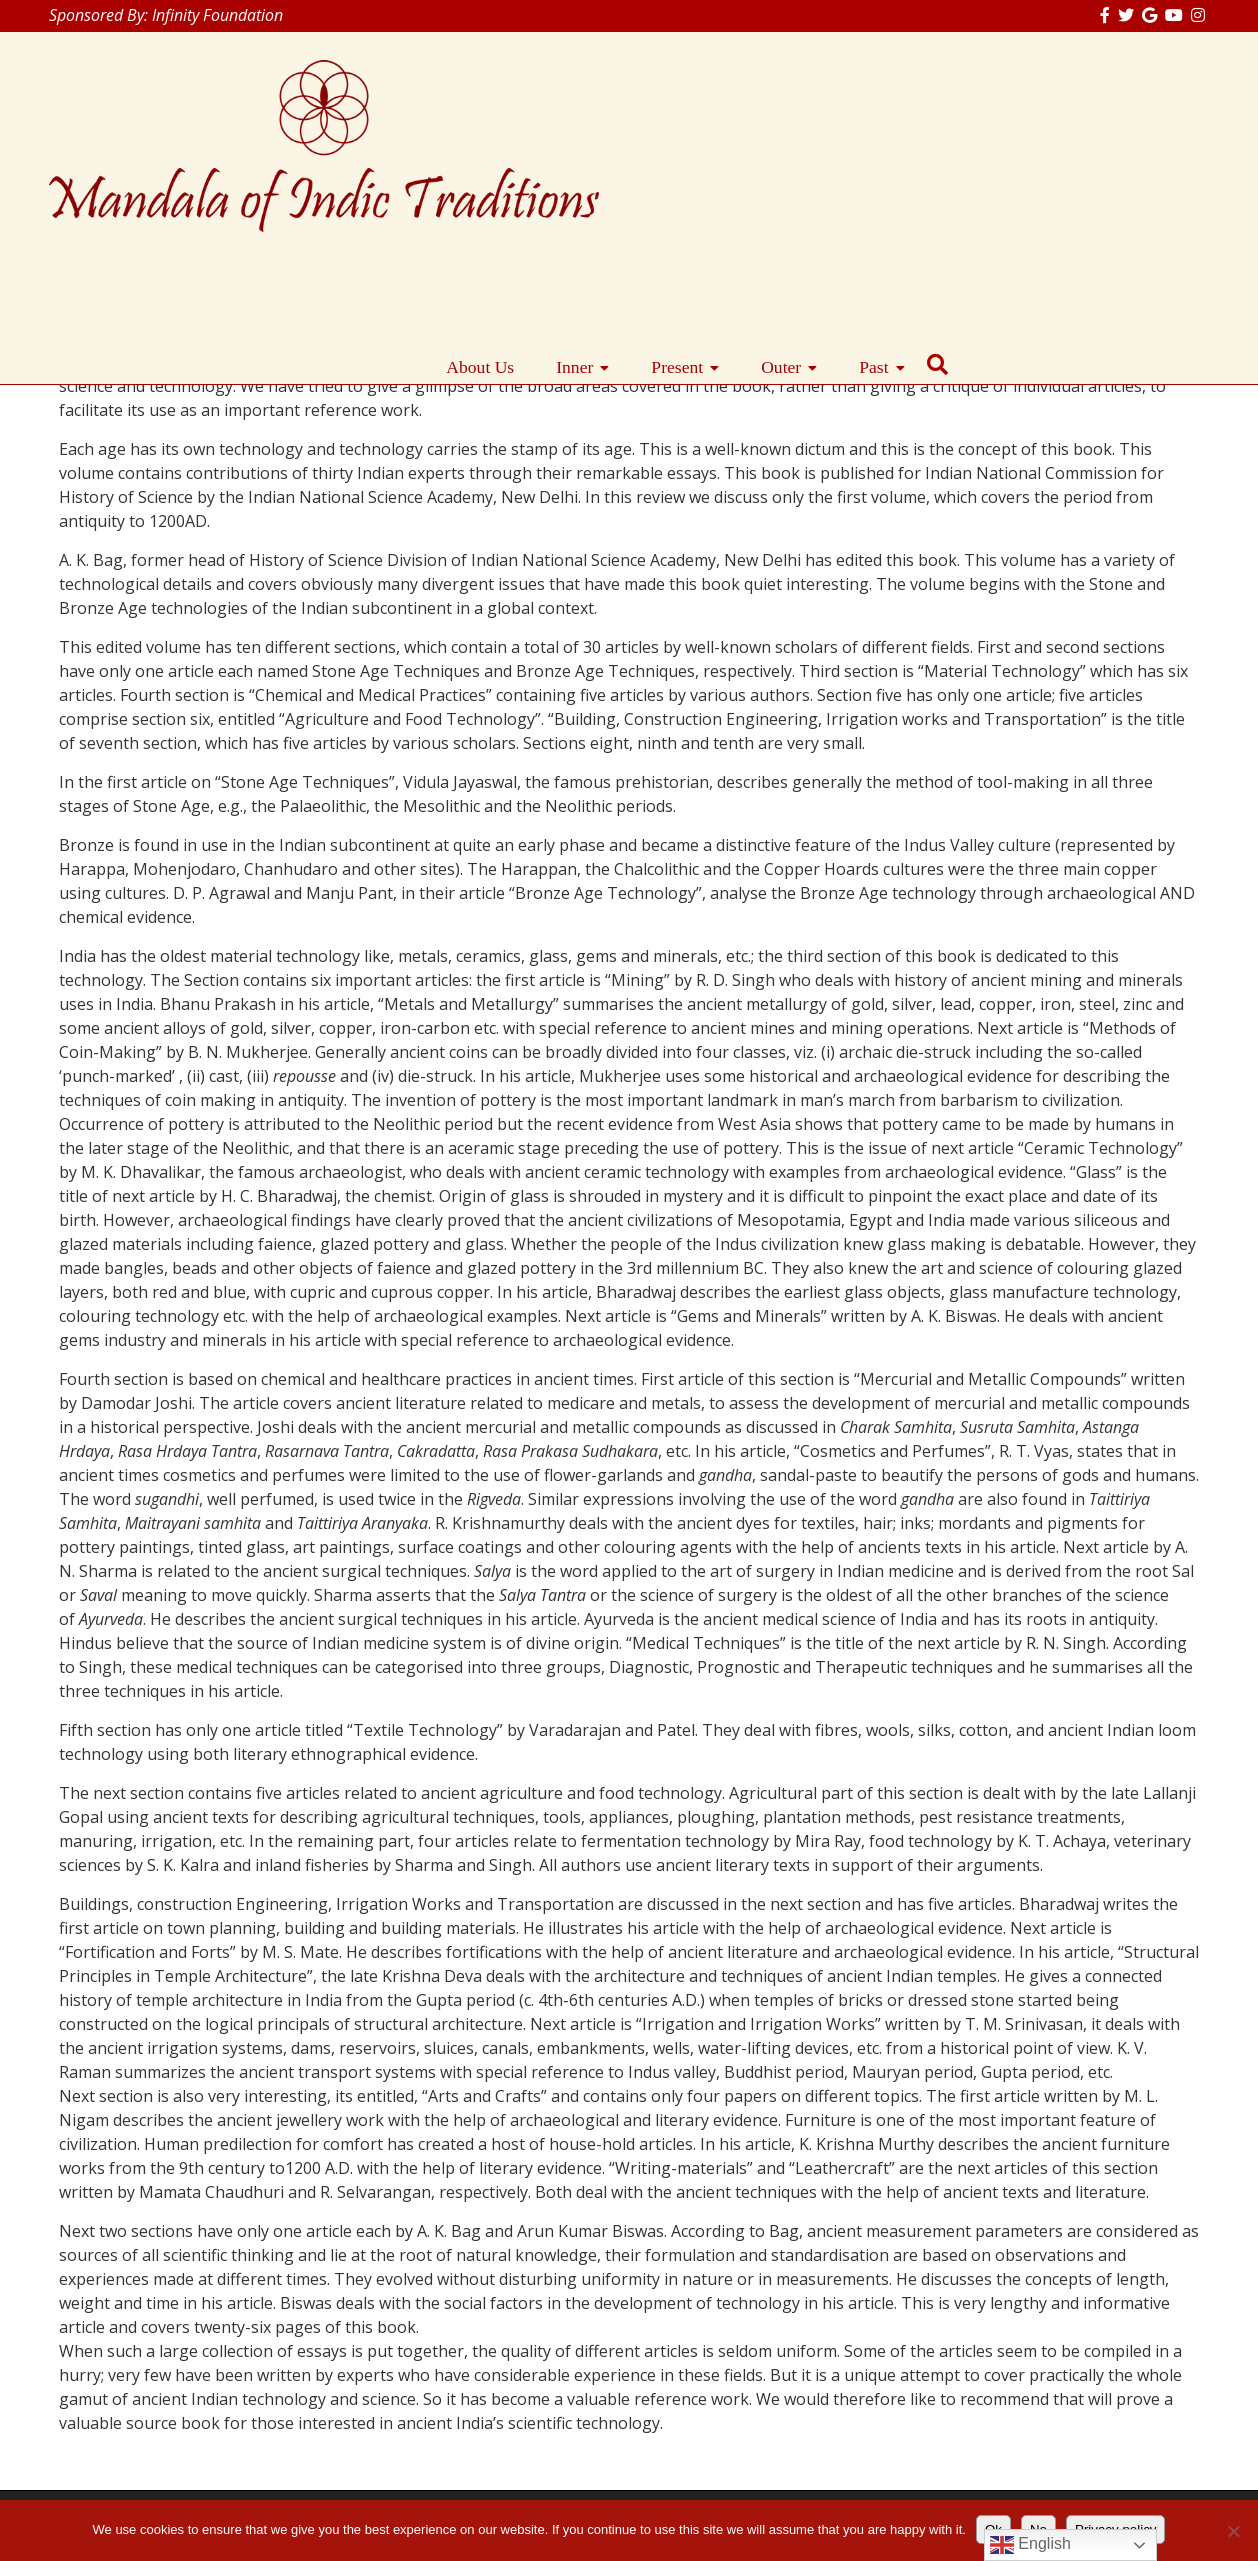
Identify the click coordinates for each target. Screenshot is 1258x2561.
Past (1135, 139)
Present (939, 139)
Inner (836, 139)
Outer (1043, 139)
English (1030, 2545)
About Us (742, 139)
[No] (1233, 2531)
